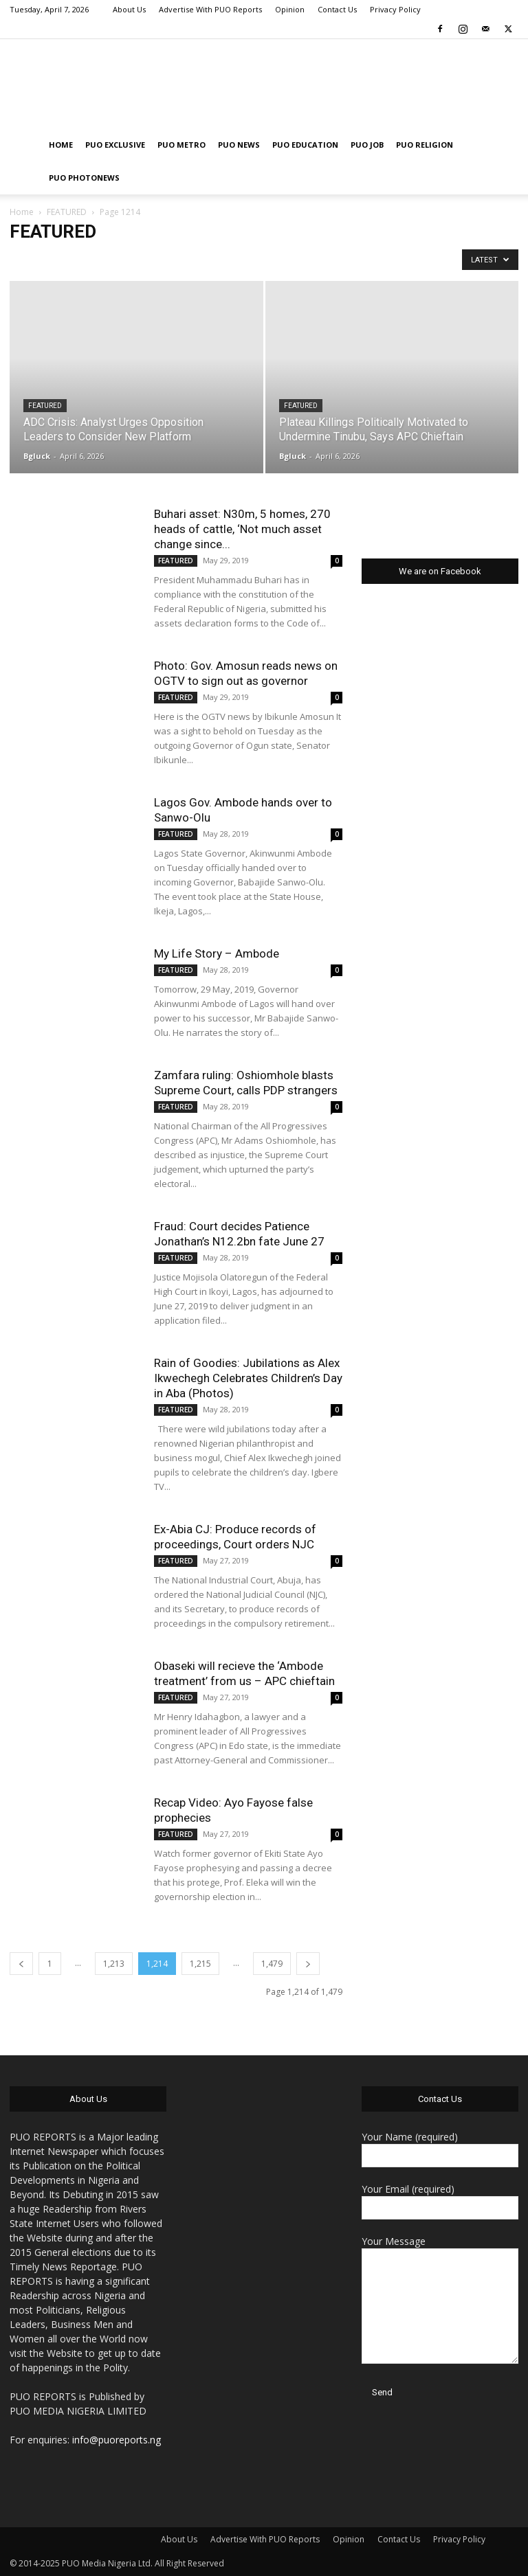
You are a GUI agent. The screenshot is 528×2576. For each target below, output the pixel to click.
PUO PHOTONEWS (84, 177)
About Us (129, 9)
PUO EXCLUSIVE (115, 144)
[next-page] (308, 1963)
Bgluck (36, 456)
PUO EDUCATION (305, 144)
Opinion (290, 9)
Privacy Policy (395, 9)
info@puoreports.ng (116, 2439)
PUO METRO (181, 144)
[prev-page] (21, 1963)
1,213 (113, 1963)
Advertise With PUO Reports (210, 9)
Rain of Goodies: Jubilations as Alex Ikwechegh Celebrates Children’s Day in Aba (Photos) (248, 1378)
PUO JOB (367, 144)
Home (22, 212)
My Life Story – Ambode (216, 953)
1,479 (272, 1963)
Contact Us (337, 9)
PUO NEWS (239, 144)
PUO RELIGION (424, 144)
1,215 (200, 1963)
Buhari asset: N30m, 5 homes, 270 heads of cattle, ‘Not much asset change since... (242, 529)
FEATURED (67, 212)
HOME (61, 144)
